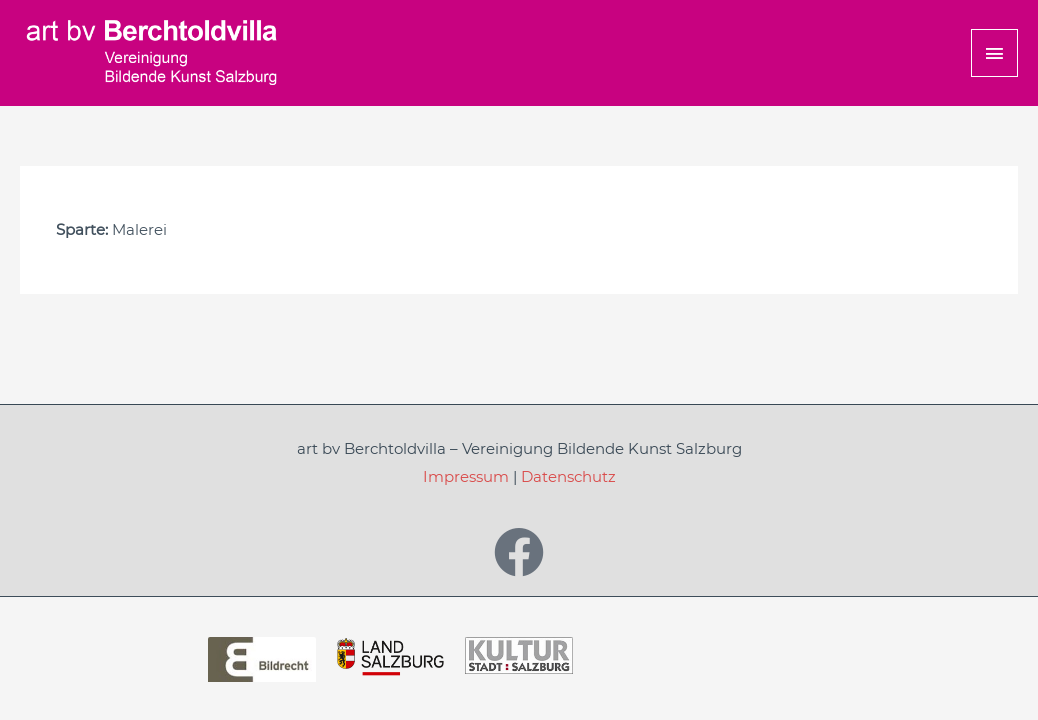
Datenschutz (568, 476)
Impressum (466, 476)
